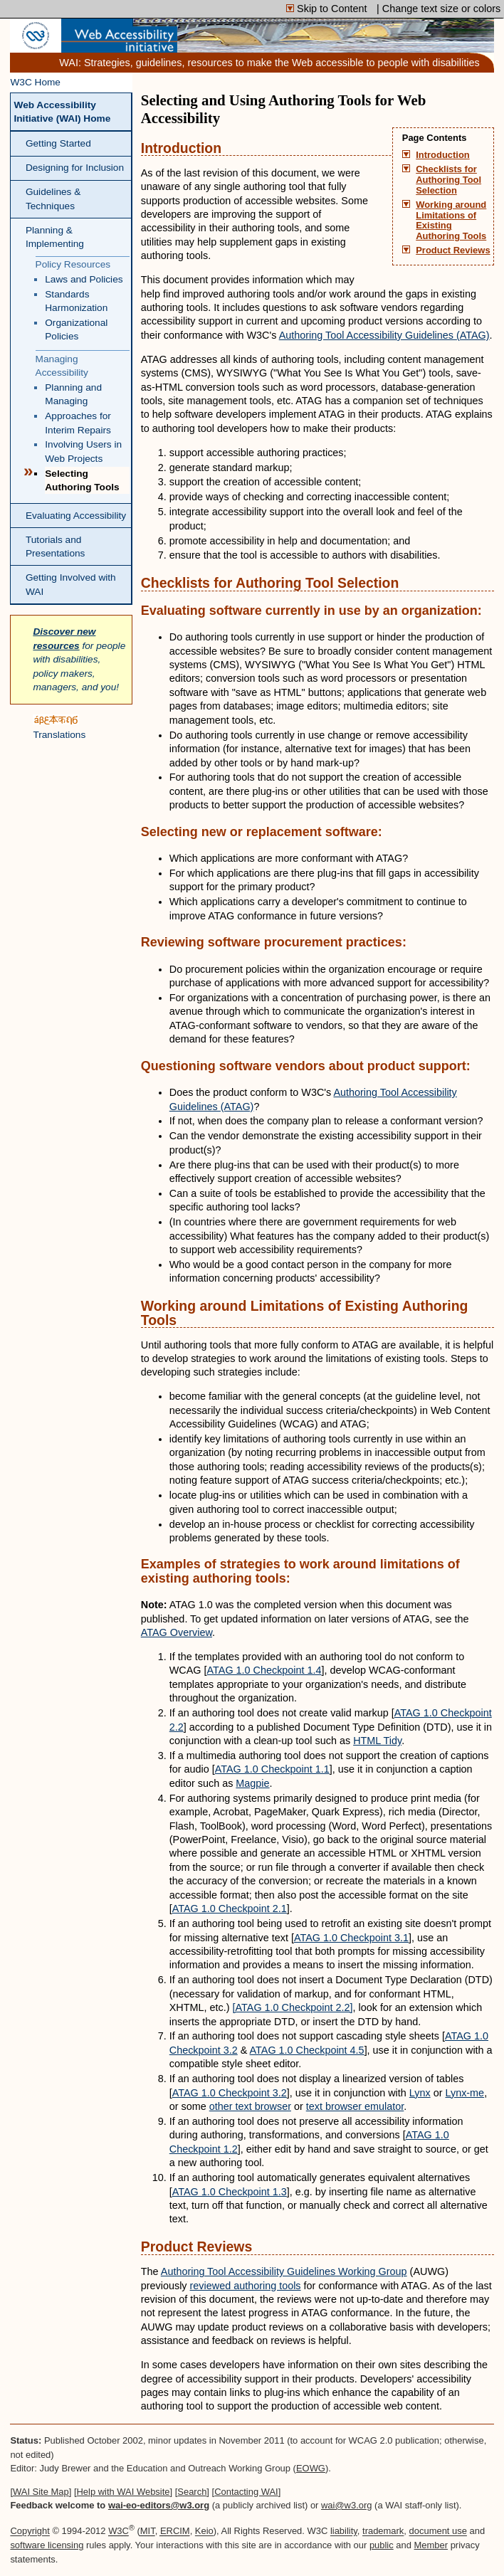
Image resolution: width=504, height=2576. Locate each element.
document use (438, 2531)
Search (191, 2491)
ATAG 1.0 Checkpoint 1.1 (272, 1769)
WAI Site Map (41, 2491)
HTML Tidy (377, 1740)
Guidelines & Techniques (53, 198)
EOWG (310, 2468)
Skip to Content (327, 8)
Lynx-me (464, 2093)
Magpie (252, 1783)
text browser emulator (355, 2106)
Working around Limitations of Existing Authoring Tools (451, 221)
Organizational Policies (76, 329)
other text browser (250, 2106)
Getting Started (58, 143)
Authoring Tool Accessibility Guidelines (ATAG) (384, 335)
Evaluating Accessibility (76, 515)
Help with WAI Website (123, 2491)
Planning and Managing (73, 394)
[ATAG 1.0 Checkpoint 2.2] (293, 2007)
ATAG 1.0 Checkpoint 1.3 (229, 2191)
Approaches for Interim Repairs (78, 423)
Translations (59, 727)
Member (431, 2545)
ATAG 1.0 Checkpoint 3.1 (351, 1937)
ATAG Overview (176, 1632)
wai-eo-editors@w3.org (158, 2505)
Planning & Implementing (55, 237)
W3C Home (35, 82)
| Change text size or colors (438, 8)
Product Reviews (453, 250)
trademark (383, 2531)
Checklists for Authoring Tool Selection (448, 180)
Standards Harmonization (76, 301)
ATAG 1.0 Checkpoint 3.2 (229, 2093)
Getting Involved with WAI (71, 584)
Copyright (29, 2531)
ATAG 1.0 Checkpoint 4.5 (307, 2050)
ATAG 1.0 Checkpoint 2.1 (229, 1908)
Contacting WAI (246, 2491)
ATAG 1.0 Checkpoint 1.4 (264, 1670)
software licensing (46, 2545)
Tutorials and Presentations (55, 546)
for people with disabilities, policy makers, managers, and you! (79, 659)
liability (343, 2531)
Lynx (420, 2093)
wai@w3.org (346, 2505)
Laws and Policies (83, 279)
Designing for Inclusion (75, 167)
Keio (204, 2531)
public (381, 2545)
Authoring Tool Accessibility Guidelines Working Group (284, 2271)
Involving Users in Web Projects (83, 451)
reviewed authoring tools (245, 2285)
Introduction (443, 155)
